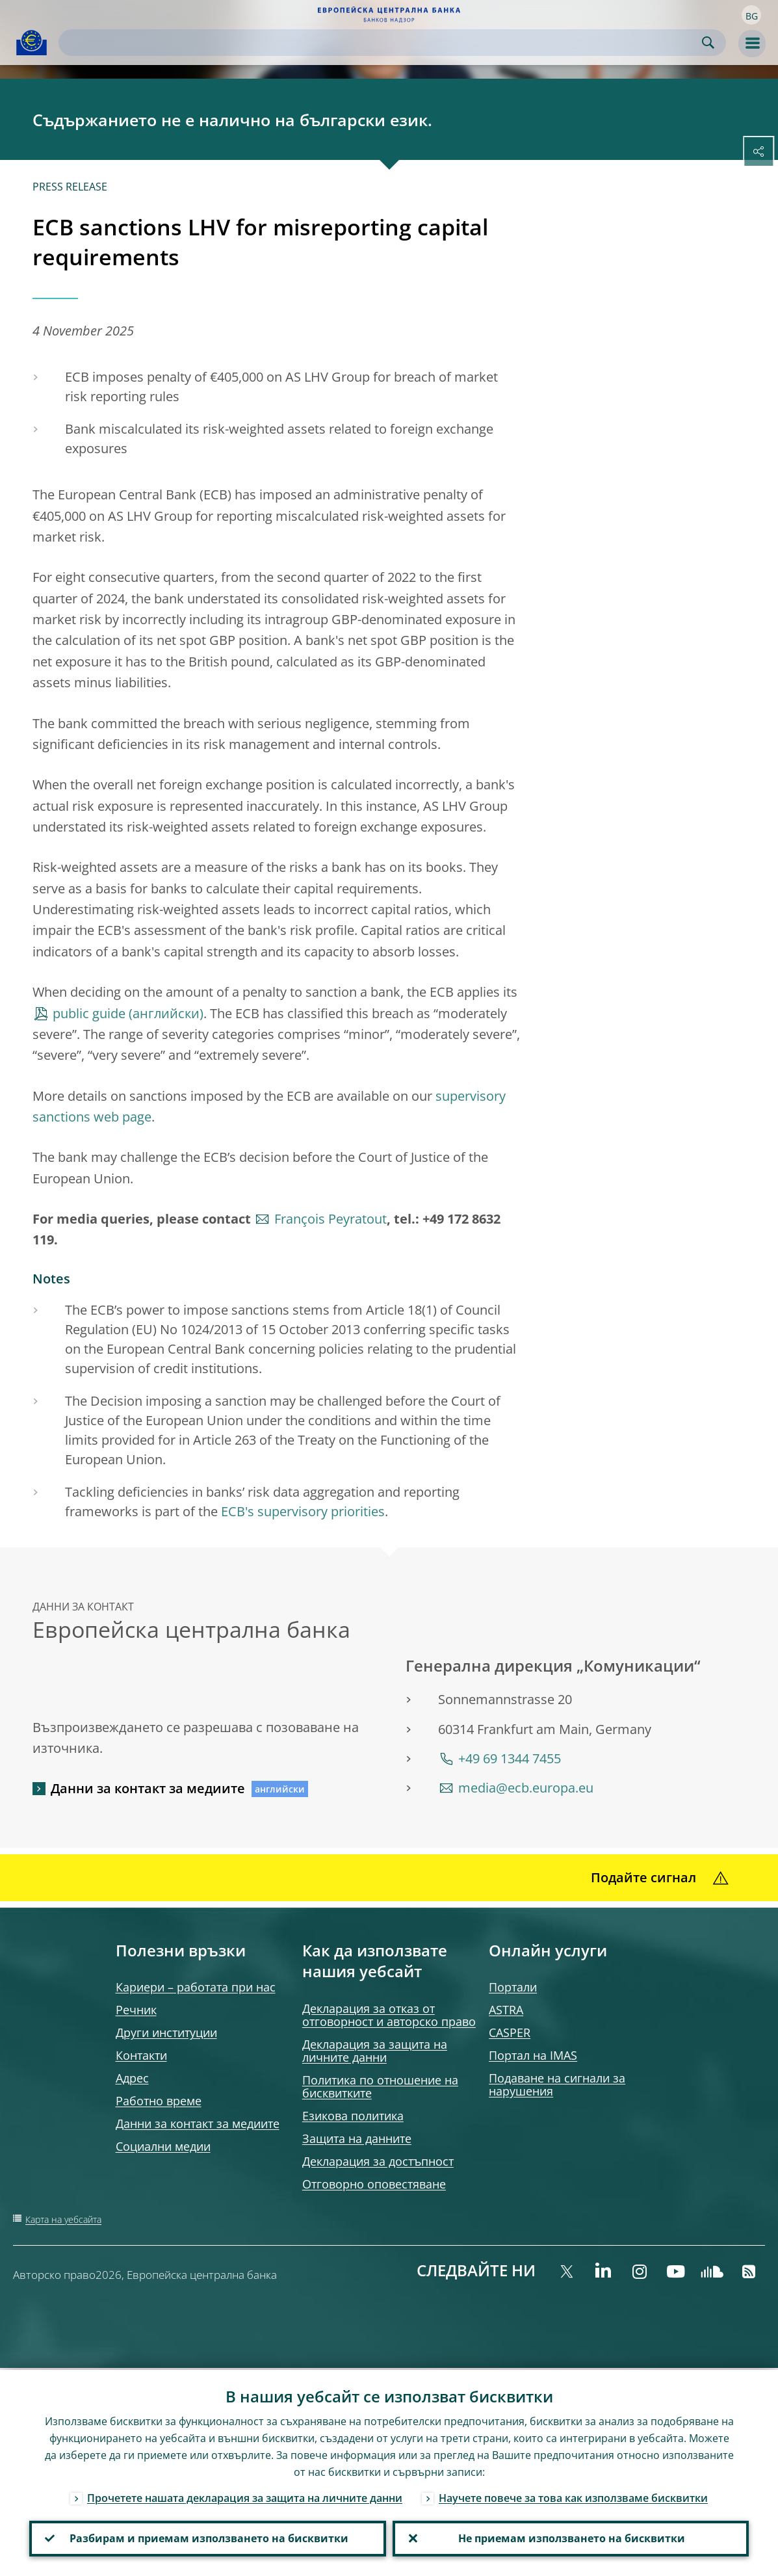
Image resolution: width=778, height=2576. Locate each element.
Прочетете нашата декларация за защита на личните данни (244, 2496)
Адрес (132, 2078)
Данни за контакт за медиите (148, 1788)
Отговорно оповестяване (374, 2184)
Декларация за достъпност (378, 2161)
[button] (751, 15)
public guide (89, 1013)
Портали (513, 1987)
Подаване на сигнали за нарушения (557, 2084)
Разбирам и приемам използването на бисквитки (207, 2537)
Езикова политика (353, 2115)
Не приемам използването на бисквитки (570, 2537)
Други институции (166, 2032)
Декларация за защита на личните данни (374, 2050)
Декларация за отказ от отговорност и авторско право (389, 2015)
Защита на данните (356, 2138)
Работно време (158, 2101)
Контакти (141, 2055)
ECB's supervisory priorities (303, 1511)
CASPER (509, 2032)
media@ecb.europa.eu (525, 1787)
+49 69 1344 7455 (509, 1758)
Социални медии (163, 2146)
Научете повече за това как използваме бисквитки (573, 2496)
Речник (136, 2009)
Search (708, 42)
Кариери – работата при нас (196, 1987)
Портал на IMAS (533, 2055)
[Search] (381, 42)
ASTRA (506, 2009)
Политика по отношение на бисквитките (380, 2086)
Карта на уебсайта (63, 2219)
